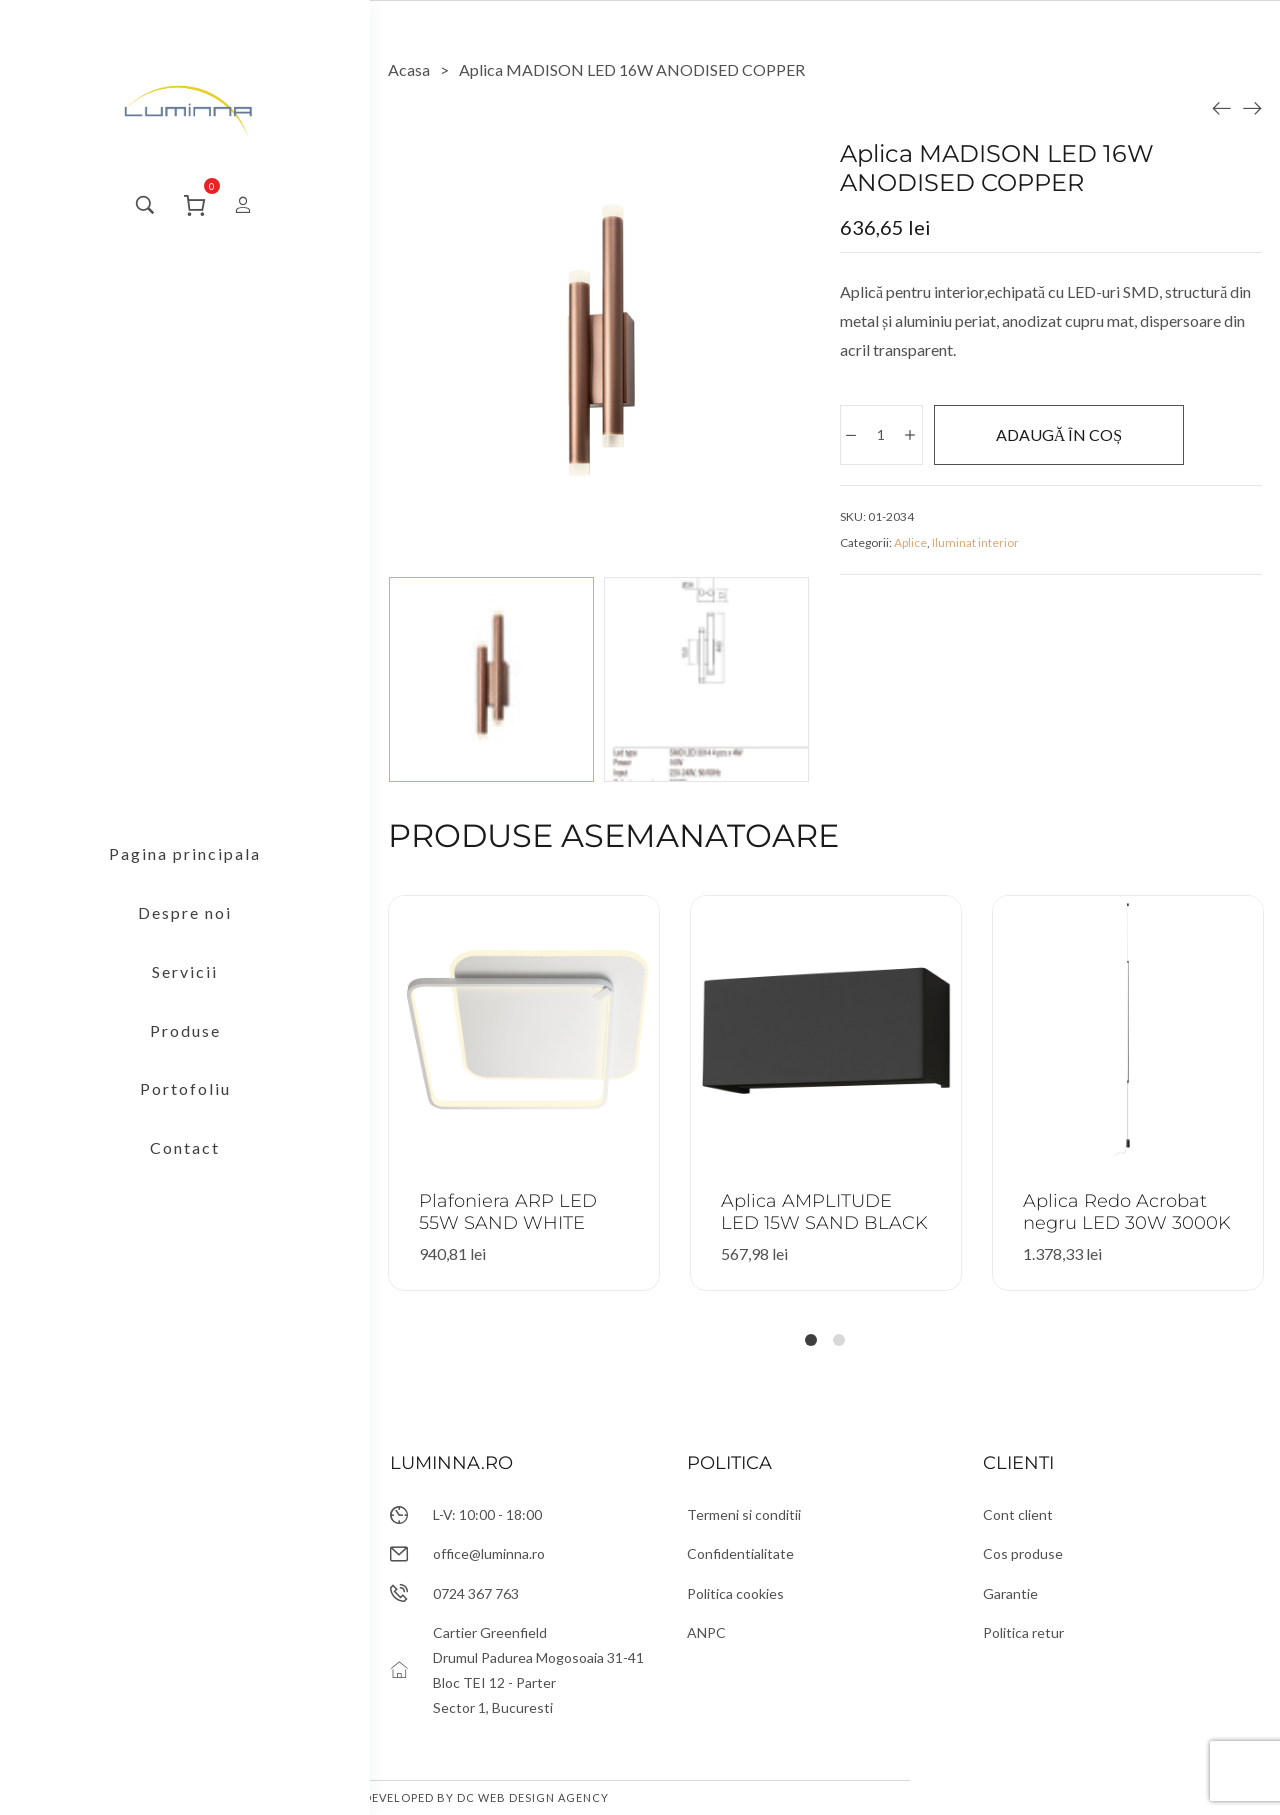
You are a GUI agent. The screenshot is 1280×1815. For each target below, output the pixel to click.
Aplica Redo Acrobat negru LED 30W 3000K (1127, 1212)
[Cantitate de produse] (880, 435)
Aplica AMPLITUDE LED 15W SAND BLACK (824, 1212)
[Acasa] (409, 69)
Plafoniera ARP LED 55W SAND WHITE (508, 1212)
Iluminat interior (975, 542)
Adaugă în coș (1059, 434)
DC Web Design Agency (533, 1797)
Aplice (910, 542)
